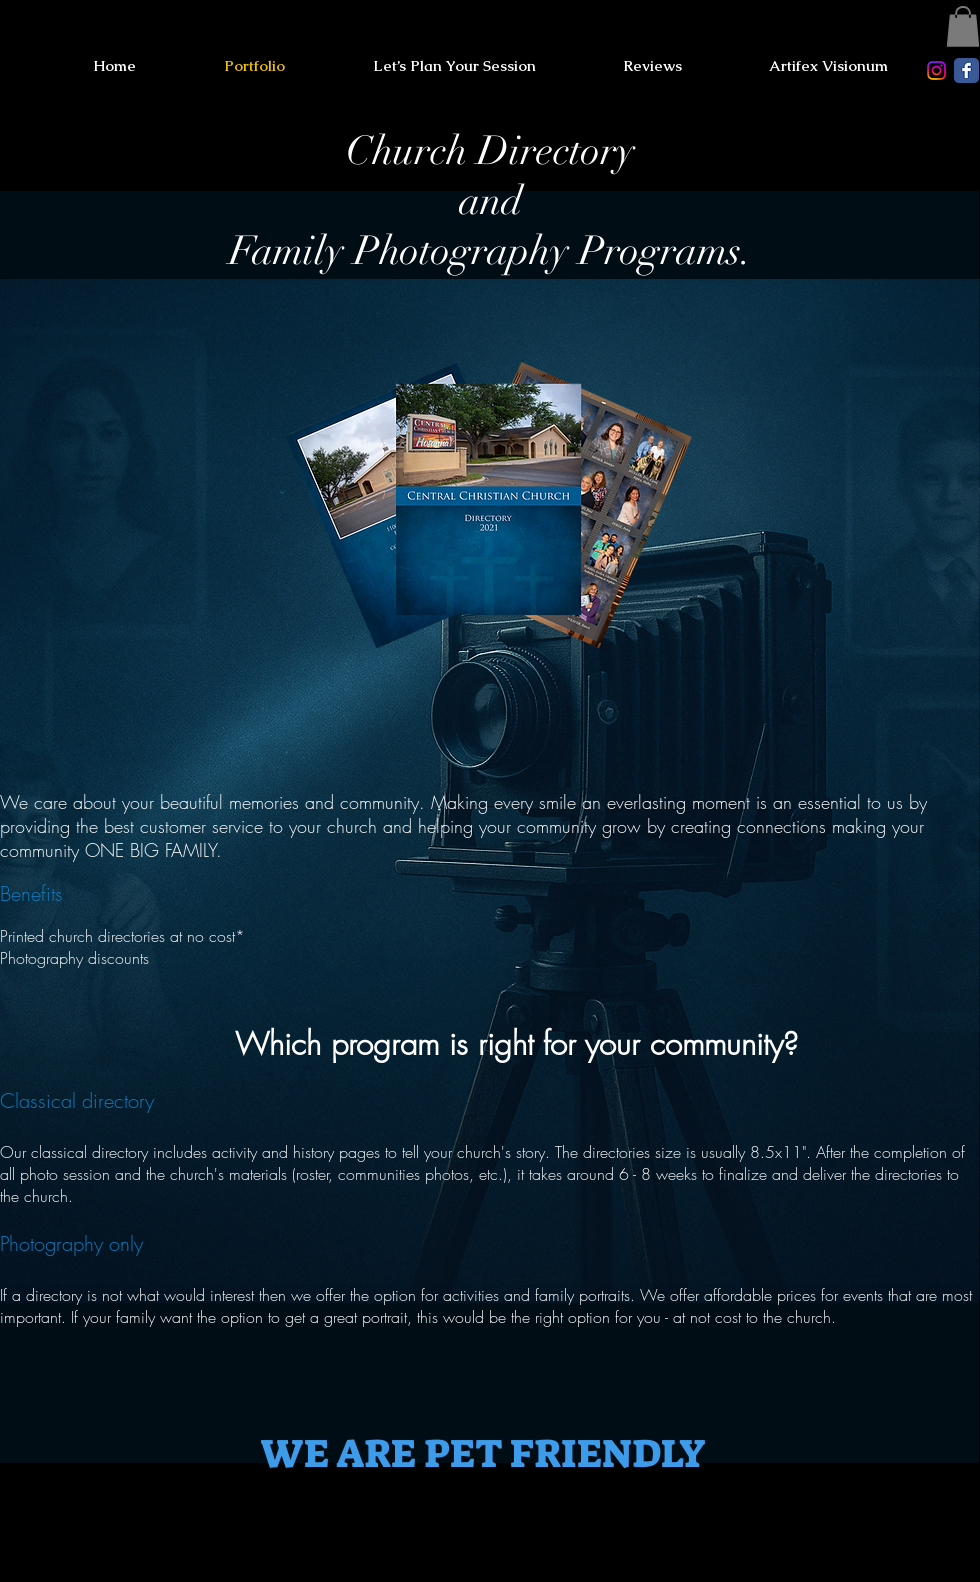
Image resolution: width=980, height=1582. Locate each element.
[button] (963, 26)
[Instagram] (936, 70)
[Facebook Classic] (966, 70)
